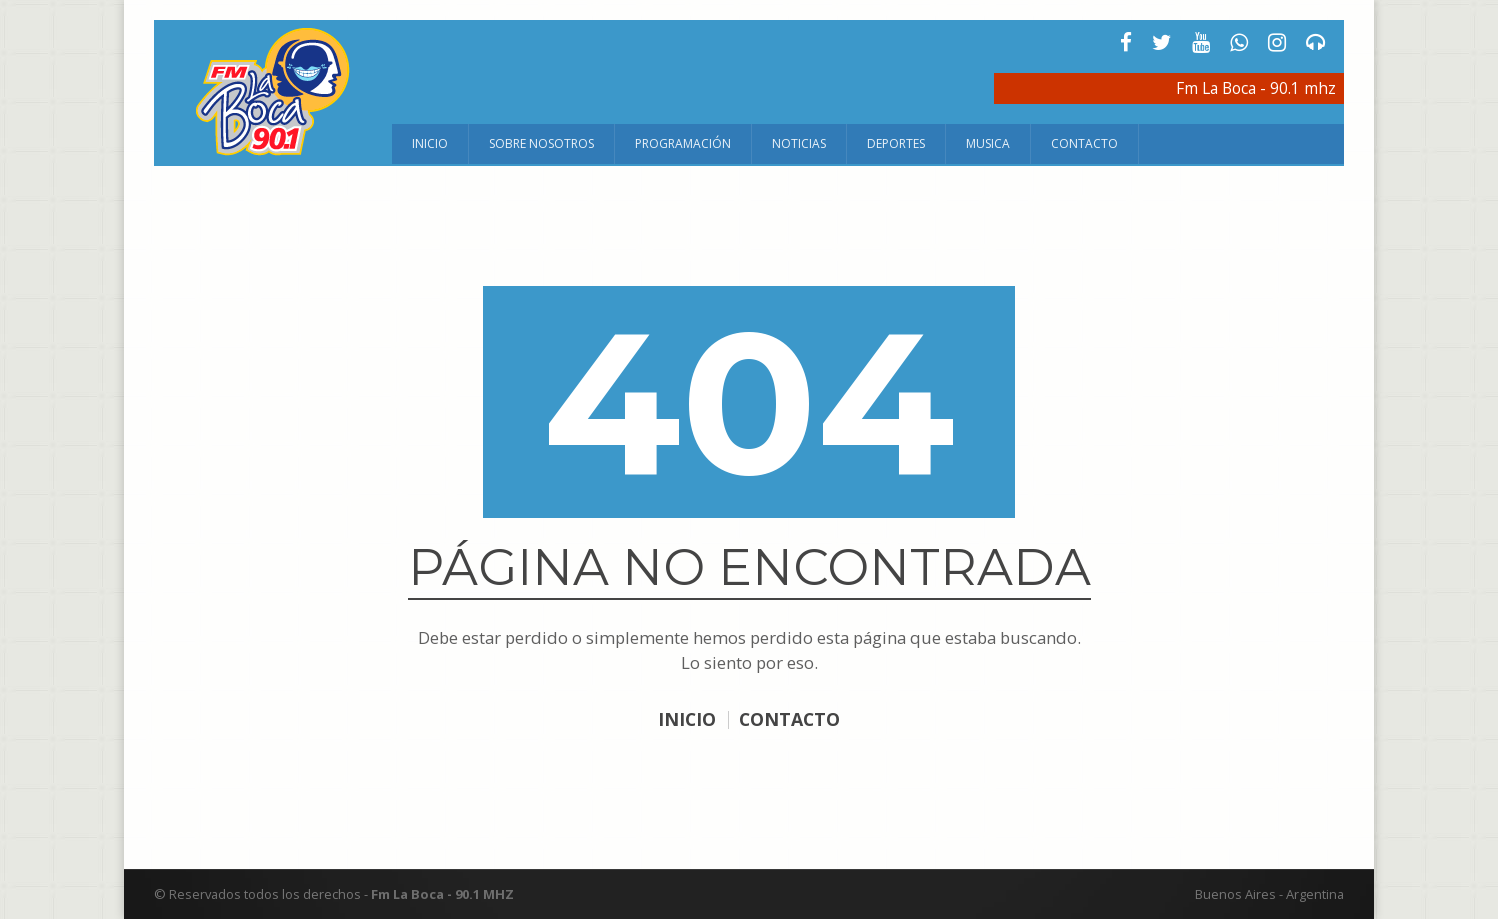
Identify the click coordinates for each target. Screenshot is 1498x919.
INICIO (685, 719)
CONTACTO (790, 719)
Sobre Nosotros (541, 143)
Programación (683, 143)
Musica (988, 143)
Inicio (430, 143)
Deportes (896, 143)
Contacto (1084, 143)
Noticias (799, 143)
